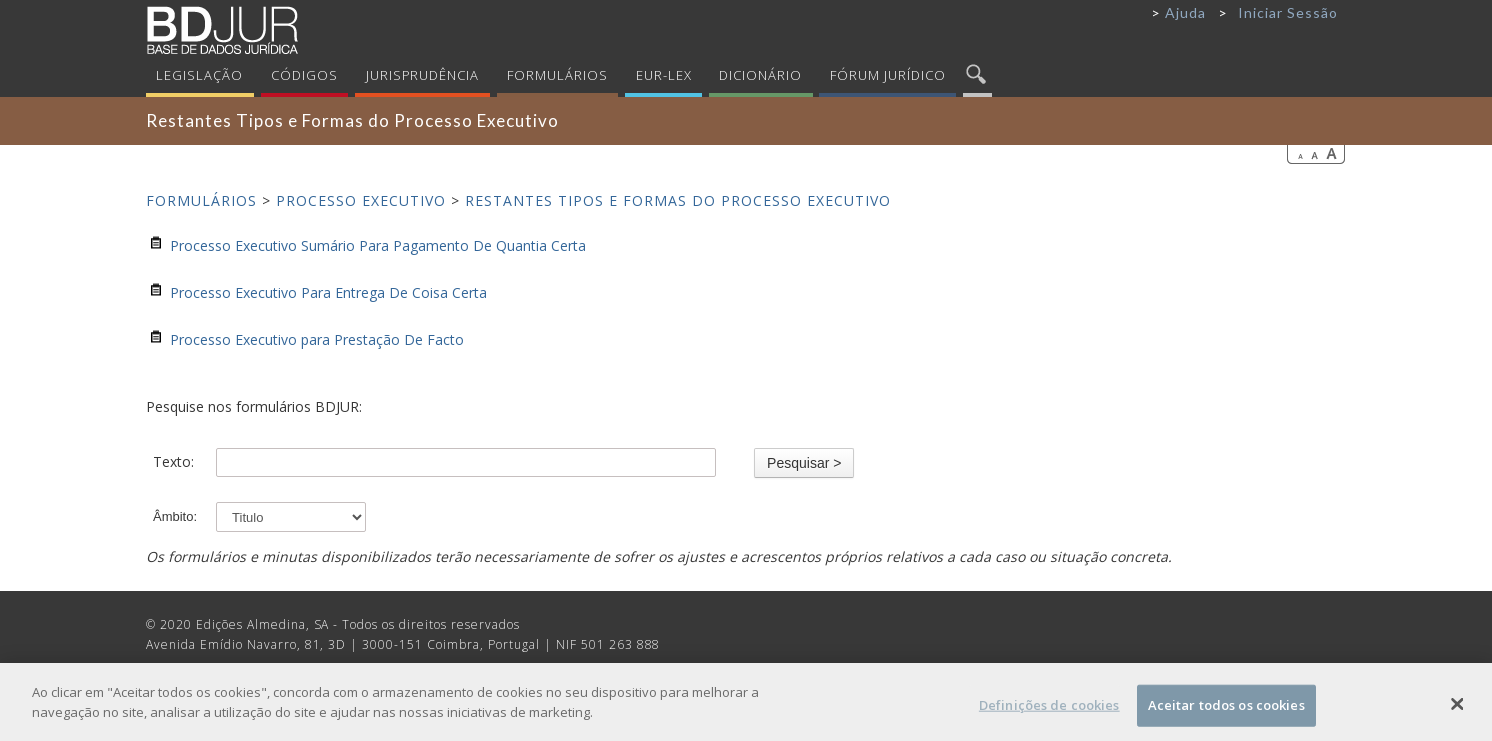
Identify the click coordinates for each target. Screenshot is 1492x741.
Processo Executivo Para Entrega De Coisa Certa (328, 292)
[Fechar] (1457, 709)
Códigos (304, 75)
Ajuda (1185, 12)
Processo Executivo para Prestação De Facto (317, 339)
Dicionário (760, 75)
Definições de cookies (1049, 710)
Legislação (199, 75)
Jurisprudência (423, 75)
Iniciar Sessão (1288, 12)
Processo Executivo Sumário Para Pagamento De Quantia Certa (378, 245)
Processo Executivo (361, 200)
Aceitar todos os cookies (1226, 710)
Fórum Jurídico (888, 75)
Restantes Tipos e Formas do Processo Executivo (678, 200)
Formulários (557, 75)
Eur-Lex (664, 75)
